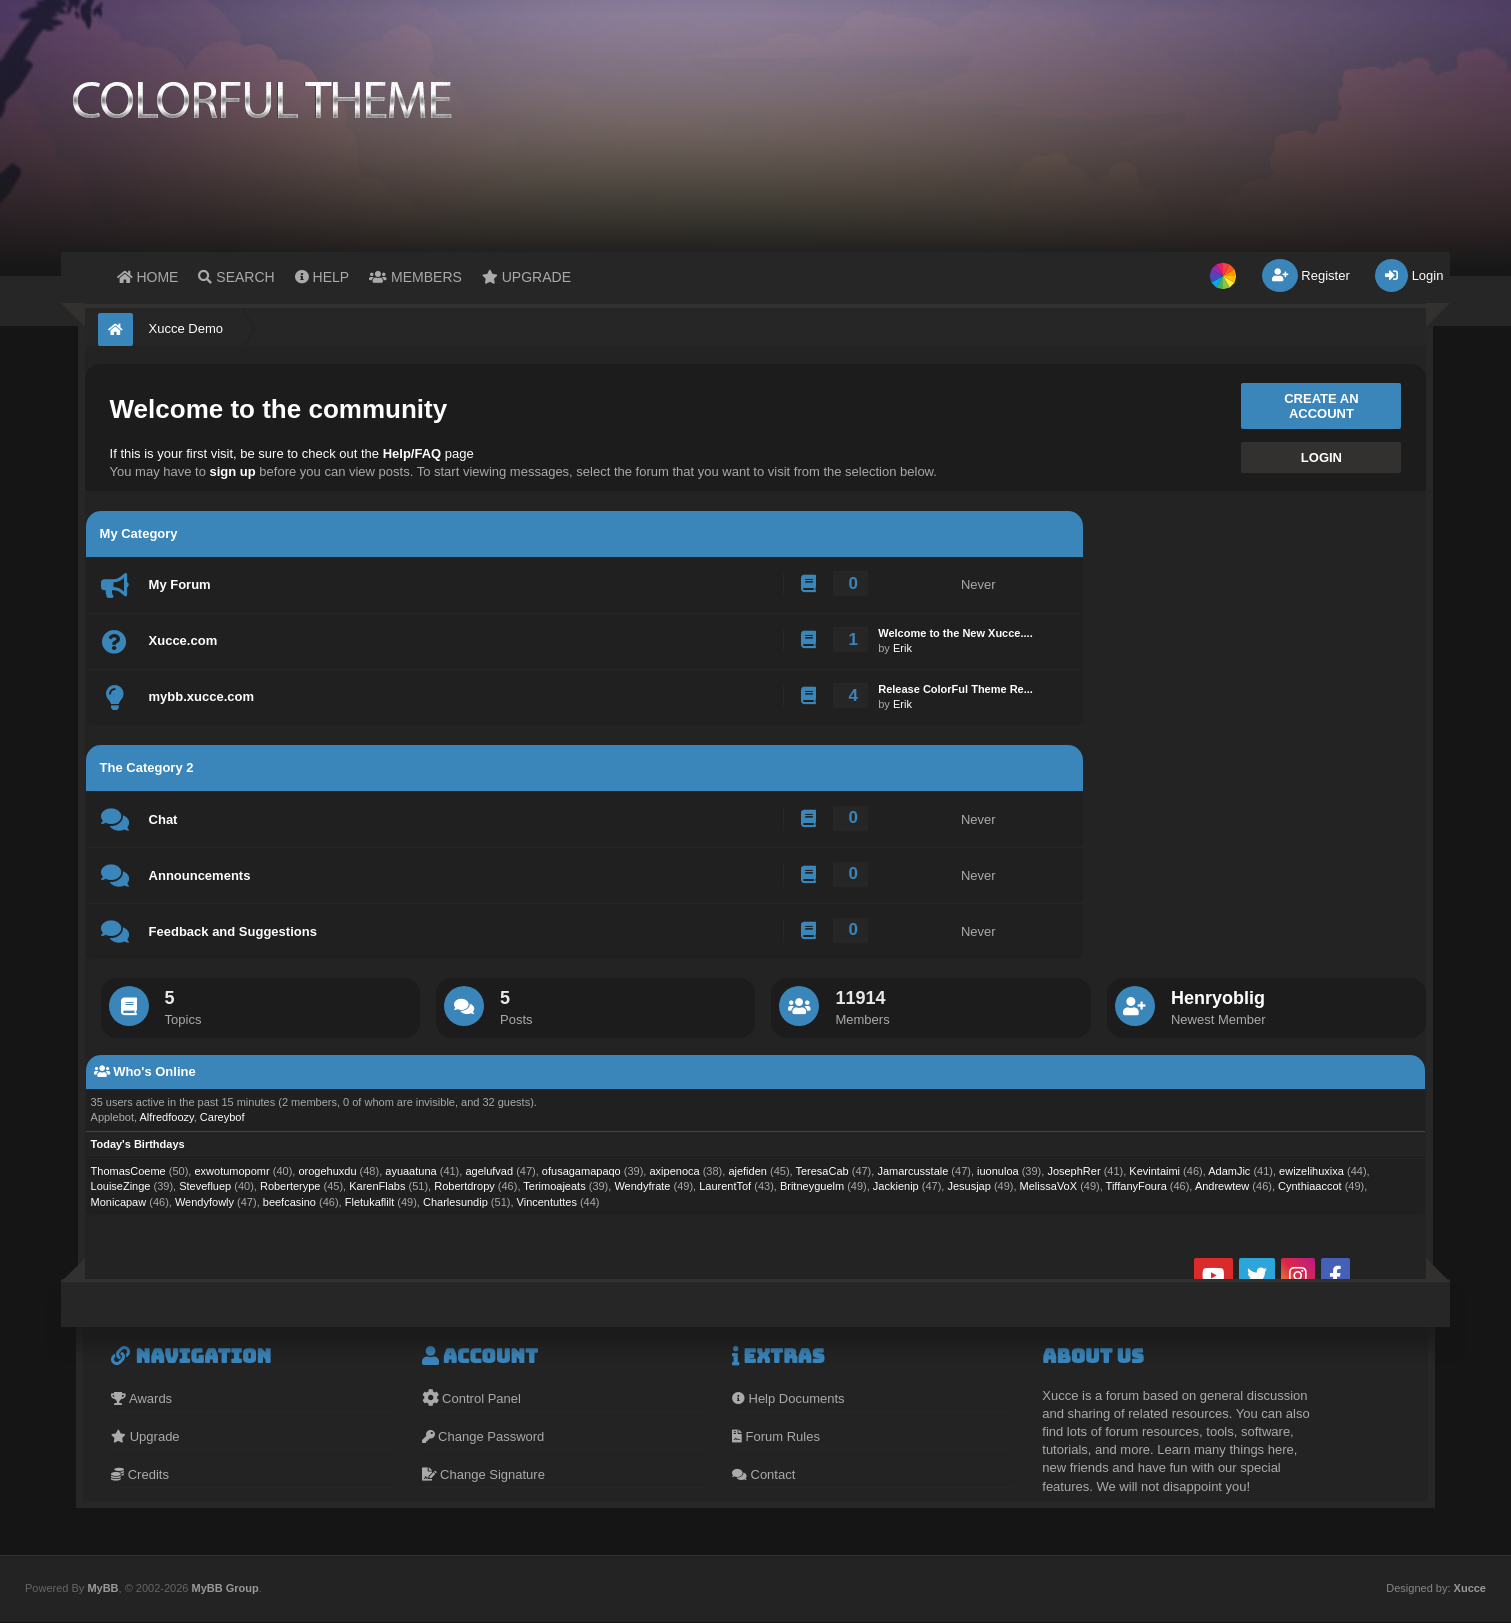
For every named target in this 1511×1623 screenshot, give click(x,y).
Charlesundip (455, 1202)
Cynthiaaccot (1310, 1186)
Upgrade (145, 1436)
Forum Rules (776, 1436)
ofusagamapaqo (581, 1171)
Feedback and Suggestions (233, 931)
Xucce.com (183, 640)
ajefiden (747, 1171)
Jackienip (896, 1186)
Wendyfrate (642, 1186)
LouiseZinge (121, 1186)
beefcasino (289, 1202)
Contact (763, 1474)
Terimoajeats (554, 1186)
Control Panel (471, 1398)
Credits (140, 1474)
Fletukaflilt (370, 1202)
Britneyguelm (812, 1186)
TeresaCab (821, 1171)
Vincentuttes (547, 1202)
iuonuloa (998, 1171)
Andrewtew (1222, 1186)
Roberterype (290, 1186)
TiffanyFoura (1136, 1186)
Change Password (483, 1436)
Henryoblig (1218, 998)
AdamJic (1229, 1171)
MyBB (102, 1588)
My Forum (180, 584)
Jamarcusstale (912, 1171)
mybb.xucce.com (202, 696)
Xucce (1470, 1588)
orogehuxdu (327, 1171)
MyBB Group (224, 1588)
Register (1306, 275)
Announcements (200, 875)
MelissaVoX (1048, 1186)
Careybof (222, 1117)
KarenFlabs (377, 1186)
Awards (141, 1398)
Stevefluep (205, 1186)
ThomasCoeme (128, 1171)
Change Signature (483, 1474)
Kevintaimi (1154, 1171)
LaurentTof (725, 1186)
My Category (139, 533)
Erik (902, 648)
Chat (163, 819)
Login (1409, 275)
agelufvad (489, 1171)
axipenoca (674, 1171)
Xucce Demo (186, 328)
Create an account (1321, 406)
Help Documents (788, 1398)
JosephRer (1073, 1171)
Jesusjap (968, 1186)
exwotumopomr (231, 1171)
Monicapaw (119, 1202)
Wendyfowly (204, 1202)
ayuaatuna (410, 1171)
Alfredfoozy (166, 1117)
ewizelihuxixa (1311, 1171)
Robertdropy (464, 1186)
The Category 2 (147, 767)
